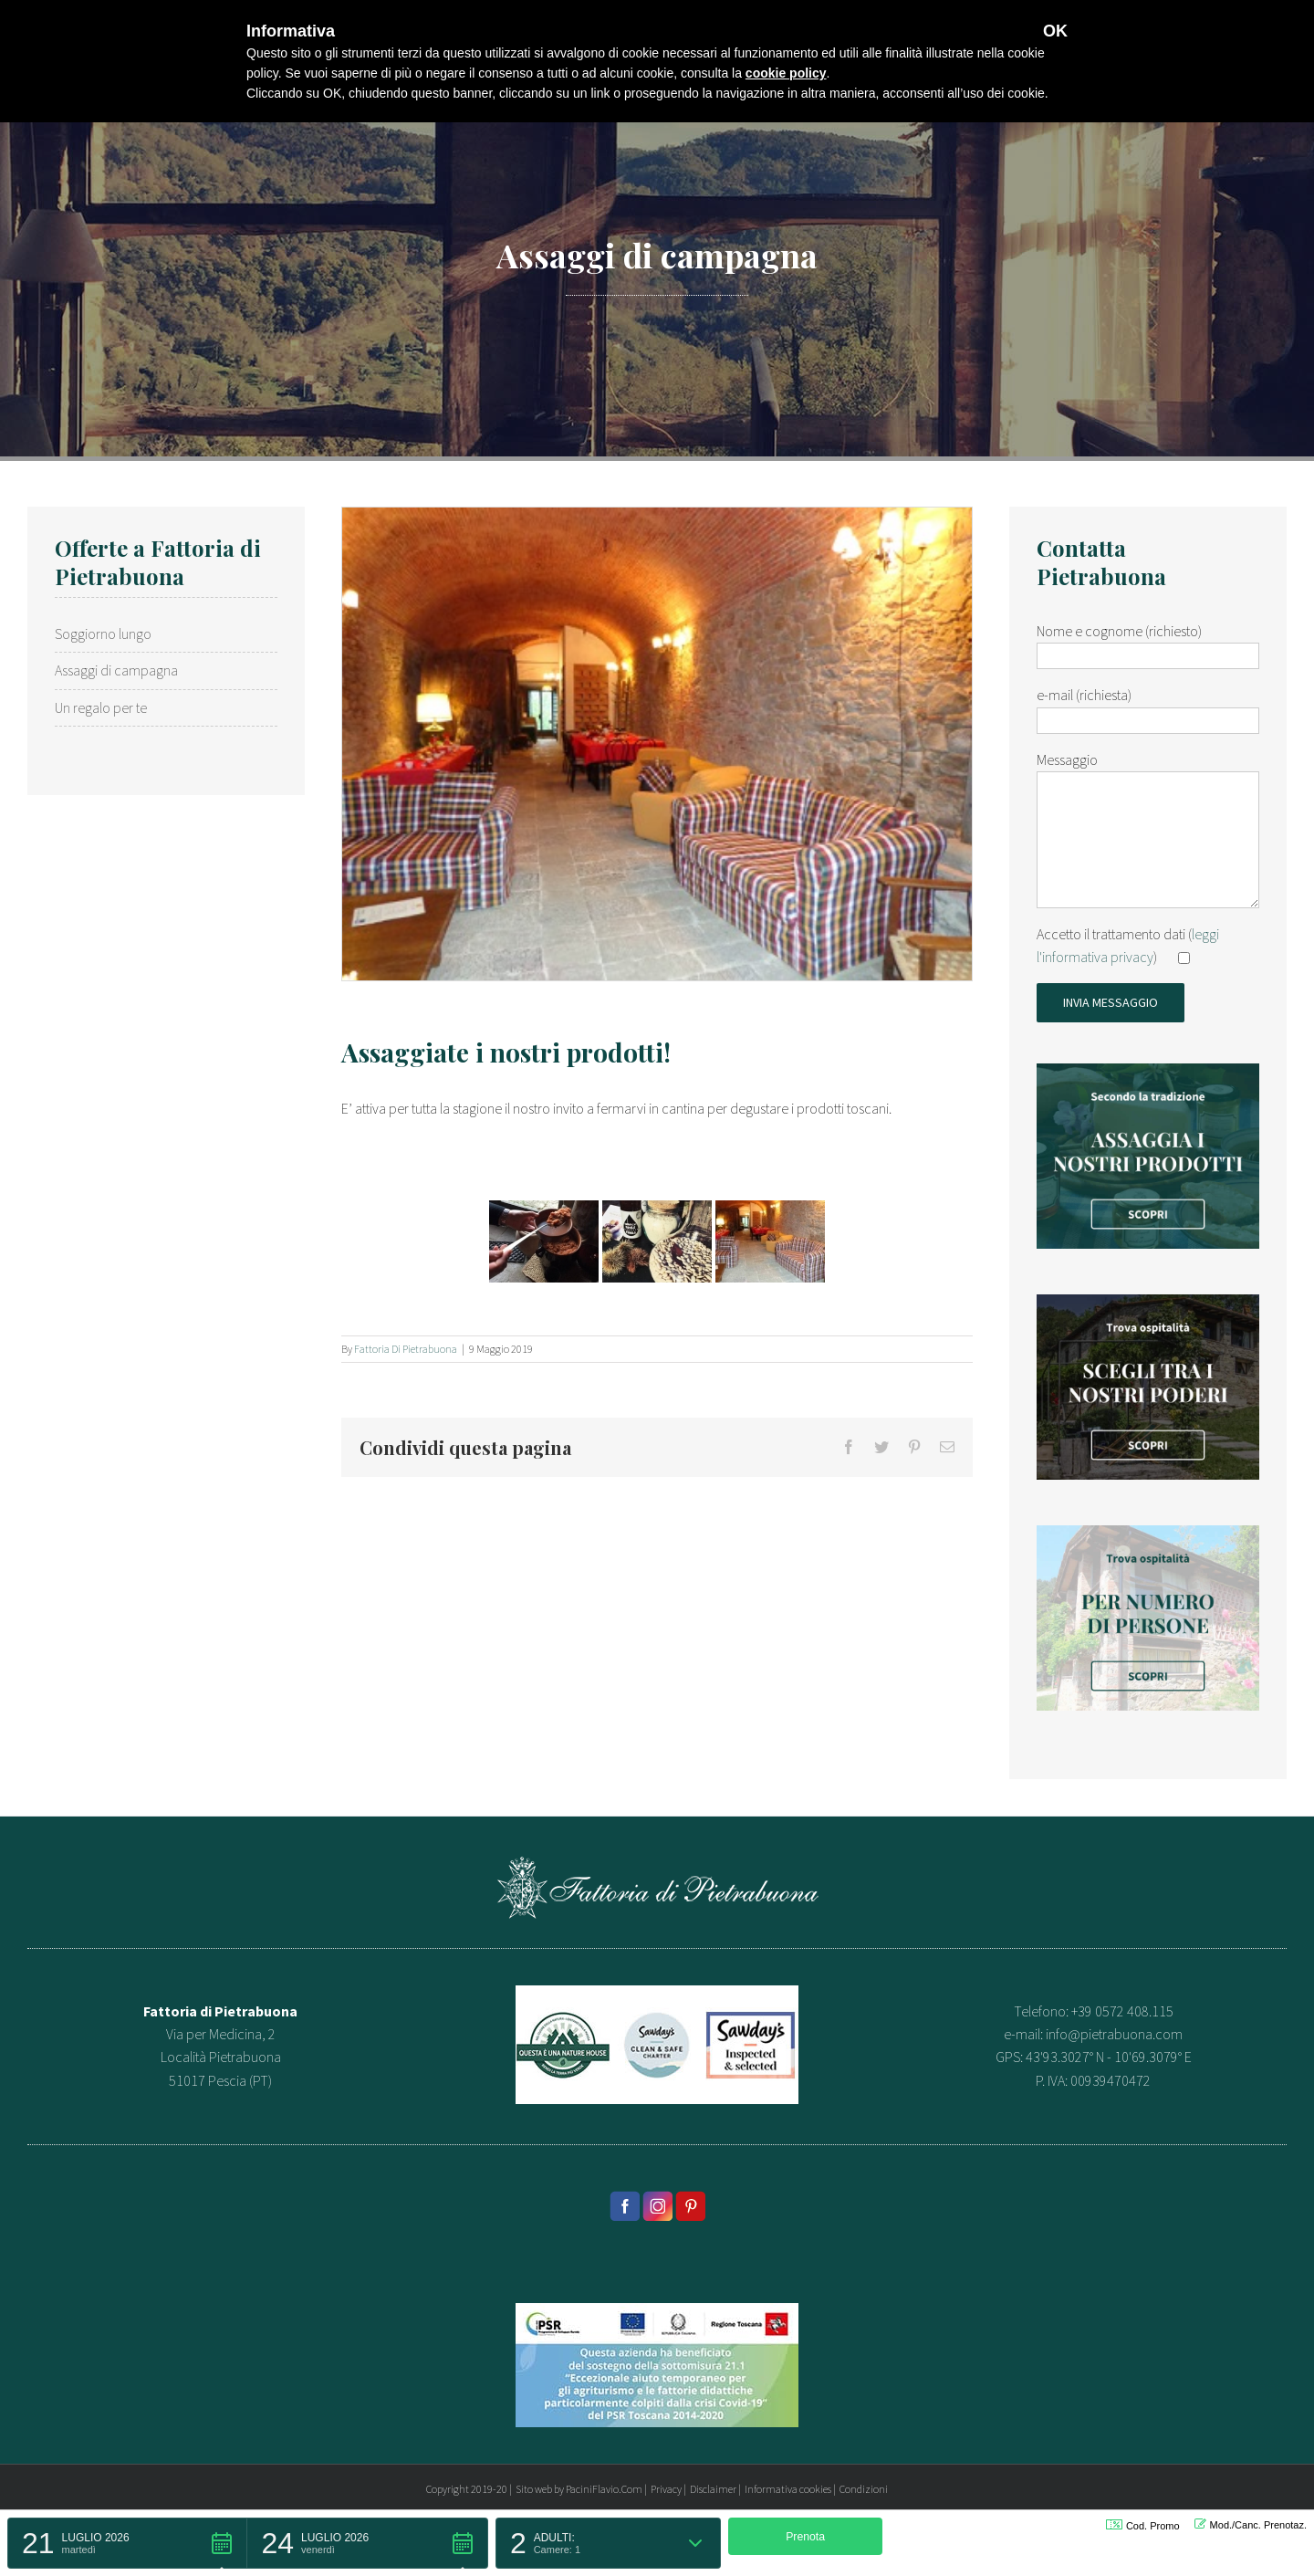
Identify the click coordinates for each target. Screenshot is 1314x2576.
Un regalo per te (101, 707)
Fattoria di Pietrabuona (405, 1349)
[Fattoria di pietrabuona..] (657, 744)
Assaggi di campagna (116, 670)
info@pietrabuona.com (1114, 2034)
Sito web (534, 2489)
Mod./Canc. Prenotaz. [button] (1250, 2524)
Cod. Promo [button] (1143, 2525)
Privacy (666, 2489)
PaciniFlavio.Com (604, 2489)
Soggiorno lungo (103, 633)
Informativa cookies (788, 2489)
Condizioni (864, 2489)
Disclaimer (713, 2489)
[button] (127, 2543)
